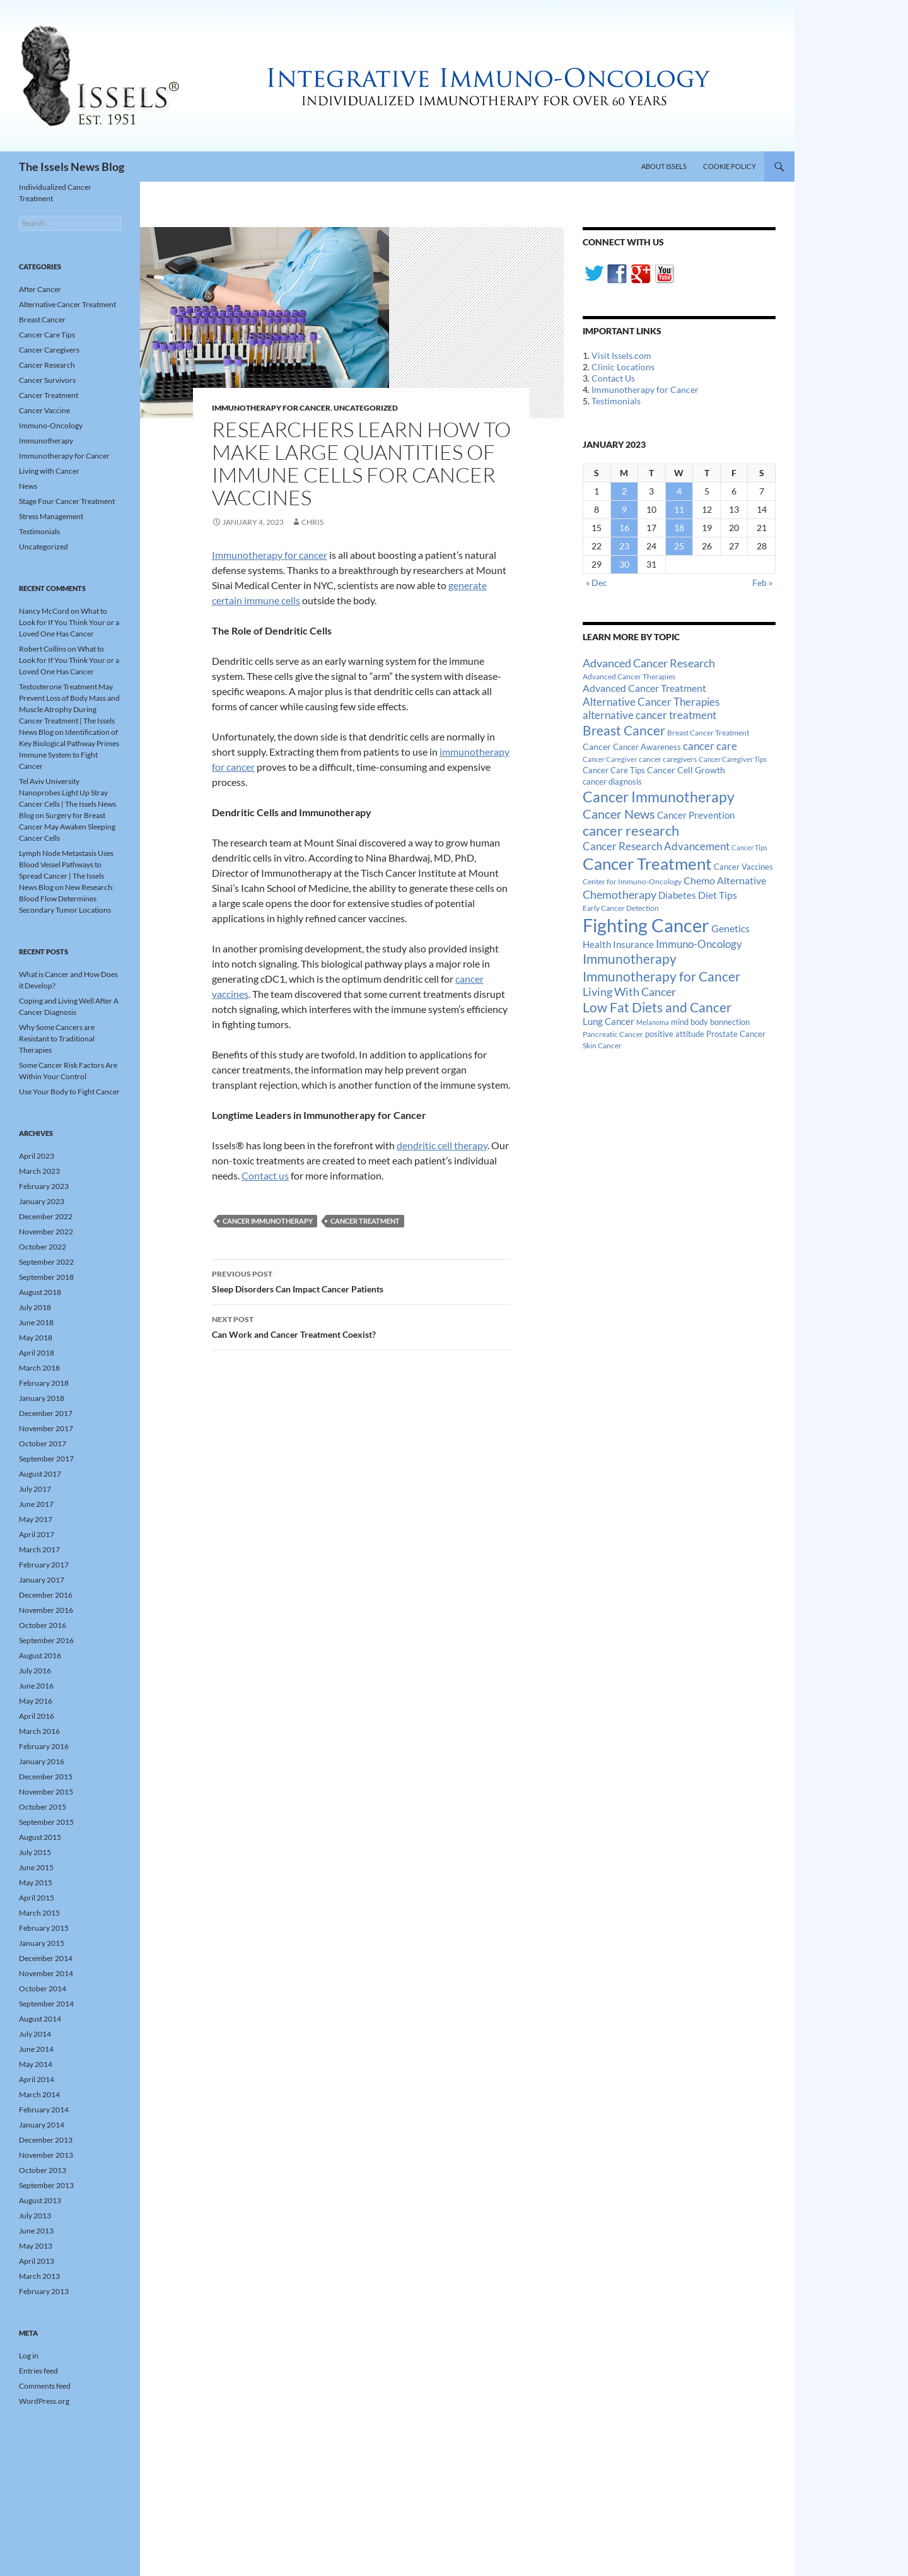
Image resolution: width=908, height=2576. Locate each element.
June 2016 (36, 1685)
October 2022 (42, 1246)
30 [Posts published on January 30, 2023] (624, 564)
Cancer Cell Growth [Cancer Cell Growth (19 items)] (686, 769)
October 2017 (42, 1443)
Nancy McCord (44, 611)
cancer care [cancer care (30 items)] (710, 746)
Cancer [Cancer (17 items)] (597, 747)
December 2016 (46, 1595)
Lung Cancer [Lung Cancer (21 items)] (608, 1021)
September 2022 (46, 1262)
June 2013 (36, 2230)
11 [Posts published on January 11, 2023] (679, 509)
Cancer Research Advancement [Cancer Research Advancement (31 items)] (656, 846)
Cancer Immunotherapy (268, 1221)
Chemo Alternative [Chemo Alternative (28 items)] (725, 880)
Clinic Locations (623, 366)
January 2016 (41, 1761)
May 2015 (35, 1882)
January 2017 (41, 1579)
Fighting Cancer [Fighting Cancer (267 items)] (646, 925)
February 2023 (44, 1186)
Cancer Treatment (365, 1221)
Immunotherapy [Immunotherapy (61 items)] (630, 958)
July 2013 (35, 2215)
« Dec (596, 582)
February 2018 (44, 1383)
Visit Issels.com (621, 355)
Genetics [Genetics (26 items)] (730, 928)
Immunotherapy (46, 440)
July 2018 (35, 1307)
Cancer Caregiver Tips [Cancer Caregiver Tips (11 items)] (733, 759)
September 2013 (46, 2185)
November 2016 (46, 1610)
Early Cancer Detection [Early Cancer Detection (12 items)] (621, 908)
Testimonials (616, 400)
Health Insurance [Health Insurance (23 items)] (618, 944)
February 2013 (44, 2291)
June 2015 (36, 1867)
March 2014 (39, 2094)
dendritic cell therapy (442, 1145)
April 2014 (36, 2079)
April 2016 (36, 1716)
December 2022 (46, 1216)
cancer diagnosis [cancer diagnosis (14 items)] (612, 782)
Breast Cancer (42, 319)
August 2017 (40, 1473)
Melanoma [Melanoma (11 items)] (652, 1022)
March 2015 (39, 1912)
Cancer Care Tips (47, 334)
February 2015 (44, 1928)
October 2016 (42, 1625)
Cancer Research (47, 365)
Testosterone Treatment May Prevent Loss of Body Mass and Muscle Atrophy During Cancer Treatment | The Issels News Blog (69, 709)
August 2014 (40, 2018)
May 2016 (35, 1701)
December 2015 (46, 1776)
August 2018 (40, 1292)
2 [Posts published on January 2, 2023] (624, 491)
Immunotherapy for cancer (269, 555)
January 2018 (41, 1398)
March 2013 (39, 2276)
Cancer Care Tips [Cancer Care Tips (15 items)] (614, 770)
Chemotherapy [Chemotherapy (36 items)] (619, 894)
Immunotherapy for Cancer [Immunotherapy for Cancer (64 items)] (661, 976)
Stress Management (51, 516)
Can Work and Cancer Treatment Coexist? (361, 1326)
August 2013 (40, 2200)
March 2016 (39, 1731)
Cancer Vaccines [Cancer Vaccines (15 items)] (743, 867)
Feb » (762, 582)
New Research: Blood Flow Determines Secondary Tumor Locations (66, 898)
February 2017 (44, 1564)
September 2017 (46, 1458)
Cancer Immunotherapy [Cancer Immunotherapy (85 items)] (659, 796)
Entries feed (38, 2370)
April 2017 (36, 1534)
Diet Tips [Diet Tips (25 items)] (717, 895)
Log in (28, 2355)
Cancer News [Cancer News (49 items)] (619, 814)
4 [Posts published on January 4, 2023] (679, 491)
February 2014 (44, 2109)
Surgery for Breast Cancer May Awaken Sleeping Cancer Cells (67, 827)
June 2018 (36, 1322)
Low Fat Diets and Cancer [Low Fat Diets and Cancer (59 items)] (657, 1007)
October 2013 (42, 2170)
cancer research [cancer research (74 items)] (631, 830)
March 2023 (39, 1171)
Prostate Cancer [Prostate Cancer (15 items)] (735, 1034)
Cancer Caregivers (49, 349)
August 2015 (40, 1837)
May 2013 (35, 2246)
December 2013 (46, 2140)
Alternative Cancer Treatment (67, 304)
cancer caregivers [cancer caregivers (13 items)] (668, 759)
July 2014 (35, 2034)
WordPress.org (44, 2401)
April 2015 (36, 1897)
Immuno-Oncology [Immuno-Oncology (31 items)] (699, 944)
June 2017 (36, 1504)
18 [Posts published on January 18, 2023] (679, 527)
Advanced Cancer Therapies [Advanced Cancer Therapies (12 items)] (629, 676)
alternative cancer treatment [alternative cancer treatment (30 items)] (649, 715)
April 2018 (36, 1352)
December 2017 (46, 1413)
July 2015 (35, 1852)
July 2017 (35, 1489)
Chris (312, 522)
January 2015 (41, 1943)
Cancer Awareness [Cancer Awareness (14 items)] (647, 747)
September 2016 (46, 1640)
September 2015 (46, 1822)
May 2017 (35, 1519)
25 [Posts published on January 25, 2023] (679, 546)
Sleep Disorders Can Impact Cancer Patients (361, 1280)
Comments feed (45, 2386)
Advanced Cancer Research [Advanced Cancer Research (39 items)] (649, 663)
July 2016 (35, 1670)
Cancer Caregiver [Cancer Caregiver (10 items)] (610, 759)
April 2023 (36, 1156)
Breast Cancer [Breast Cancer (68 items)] (624, 730)
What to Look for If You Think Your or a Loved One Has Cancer (69, 622)
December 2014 (46, 1958)
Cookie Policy (729, 166)
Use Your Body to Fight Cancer (69, 1091)
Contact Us (613, 378)
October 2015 (42, 1807)
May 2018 (35, 1337)
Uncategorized (366, 408)
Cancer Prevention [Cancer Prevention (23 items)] (696, 815)
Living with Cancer (49, 471)
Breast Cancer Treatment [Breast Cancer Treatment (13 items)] (708, 732)
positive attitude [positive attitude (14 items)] (674, 1034)
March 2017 (39, 1549)
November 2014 (46, 1973)
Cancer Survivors (47, 380)
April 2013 (36, 2261)
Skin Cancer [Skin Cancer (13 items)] (602, 1045)
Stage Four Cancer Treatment (67, 501)
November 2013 (46, 2155)
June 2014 (36, 2049)
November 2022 (46, 1231)
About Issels (664, 166)
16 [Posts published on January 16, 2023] (624, 527)
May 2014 (35, 2064)
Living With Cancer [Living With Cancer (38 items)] (629, 991)
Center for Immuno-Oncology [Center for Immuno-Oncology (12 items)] (632, 881)
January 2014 (41, 2124)
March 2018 (39, 1368)
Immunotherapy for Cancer (271, 408)
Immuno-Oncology (51, 425)
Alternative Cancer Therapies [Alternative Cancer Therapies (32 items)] (651, 701)
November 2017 (46, 1428)
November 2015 (46, 1791)
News (28, 486)
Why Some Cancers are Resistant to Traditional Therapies (57, 1038)
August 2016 (40, 1655)
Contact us (265, 1175)
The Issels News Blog (71, 166)
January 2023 (41, 1201)
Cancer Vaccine (44, 410)
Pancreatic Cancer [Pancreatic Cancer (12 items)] (613, 1034)
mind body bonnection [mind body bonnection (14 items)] (710, 1022)
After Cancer (40, 289)
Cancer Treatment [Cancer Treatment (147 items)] (647, 863)
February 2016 (44, 1746)
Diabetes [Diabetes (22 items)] (677, 895)
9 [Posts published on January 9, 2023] (624, 509)
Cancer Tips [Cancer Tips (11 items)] (749, 847)
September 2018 (46, 1277)
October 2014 (42, 1988)
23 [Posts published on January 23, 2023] (624, 546)
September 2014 (46, 2003)
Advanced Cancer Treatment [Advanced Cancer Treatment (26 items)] (644, 688)
